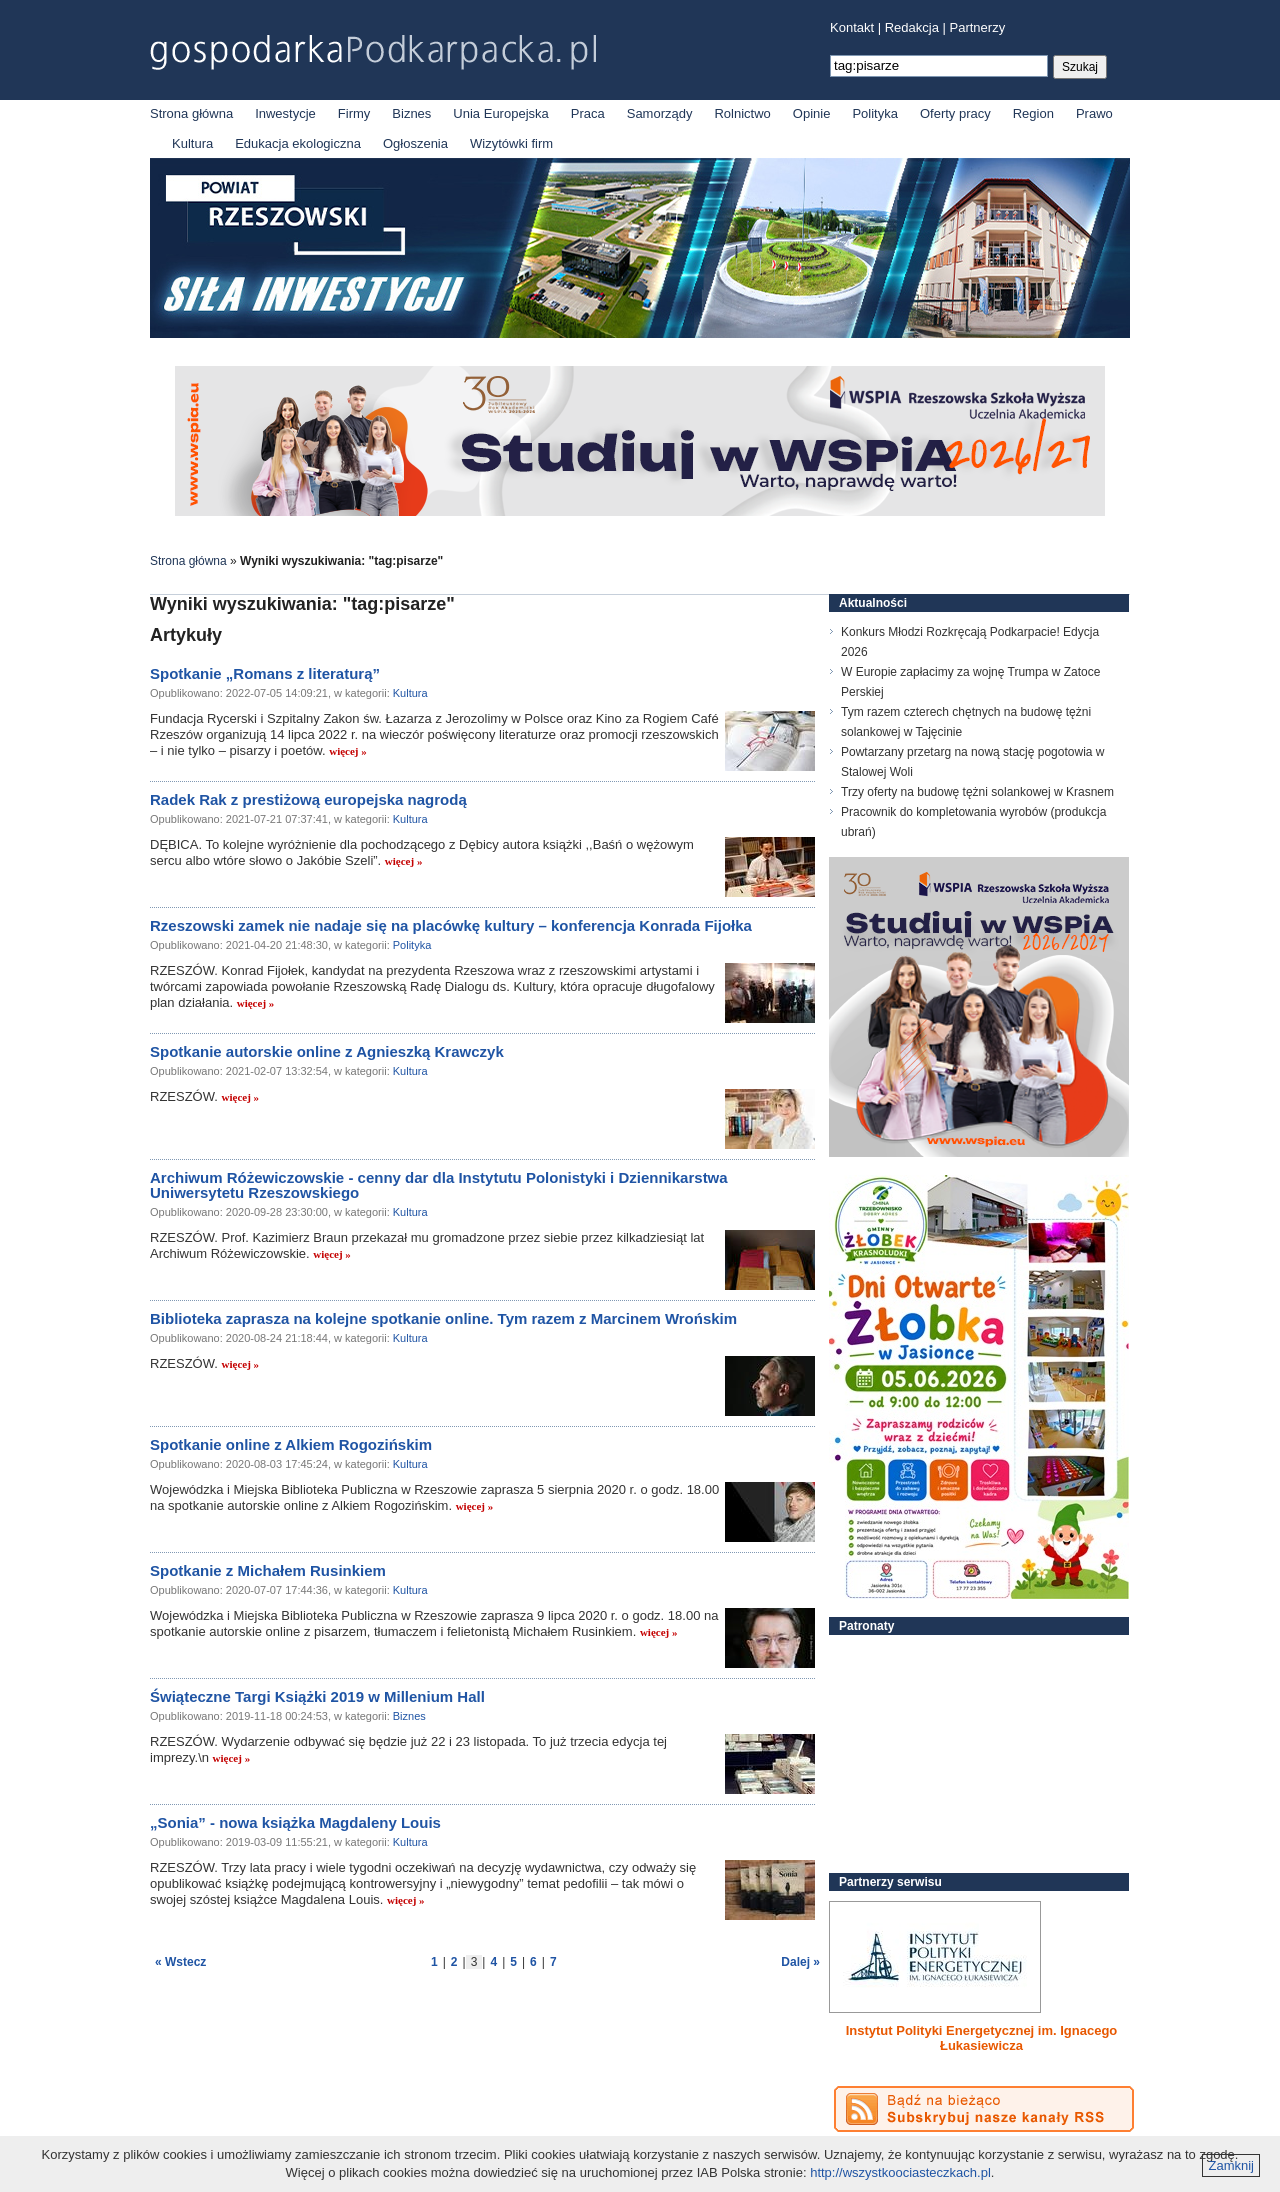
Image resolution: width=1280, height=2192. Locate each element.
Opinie (812, 113)
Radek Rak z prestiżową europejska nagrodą (308, 799)
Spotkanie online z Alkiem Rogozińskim (291, 1444)
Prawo (1094, 113)
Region (1033, 113)
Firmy (354, 113)
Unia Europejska (500, 113)
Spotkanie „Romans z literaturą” (265, 673)
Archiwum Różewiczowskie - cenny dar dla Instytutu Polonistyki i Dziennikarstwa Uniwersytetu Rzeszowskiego (439, 1185)
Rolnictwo (742, 113)
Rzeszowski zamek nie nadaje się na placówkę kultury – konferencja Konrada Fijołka (451, 925)
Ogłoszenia (415, 143)
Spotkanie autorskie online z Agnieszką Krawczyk (327, 1051)
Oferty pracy (955, 113)
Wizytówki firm (511, 143)
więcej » (348, 751)
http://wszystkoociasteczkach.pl (900, 2172)
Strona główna (191, 113)
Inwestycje (285, 113)
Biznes (411, 113)
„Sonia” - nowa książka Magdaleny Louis (295, 1822)
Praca (588, 113)
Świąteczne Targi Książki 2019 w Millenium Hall (317, 1696)
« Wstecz (180, 1962)
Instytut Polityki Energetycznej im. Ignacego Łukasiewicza (982, 2038)
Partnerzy (978, 27)
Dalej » (800, 1962)
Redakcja (912, 27)
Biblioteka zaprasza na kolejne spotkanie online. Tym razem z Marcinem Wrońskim (443, 1318)
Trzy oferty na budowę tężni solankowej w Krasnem (977, 792)
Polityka (875, 113)
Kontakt (852, 27)
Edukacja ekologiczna (298, 143)
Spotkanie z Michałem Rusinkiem (268, 1570)
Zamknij (1231, 2165)
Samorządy (660, 113)
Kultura (192, 143)
